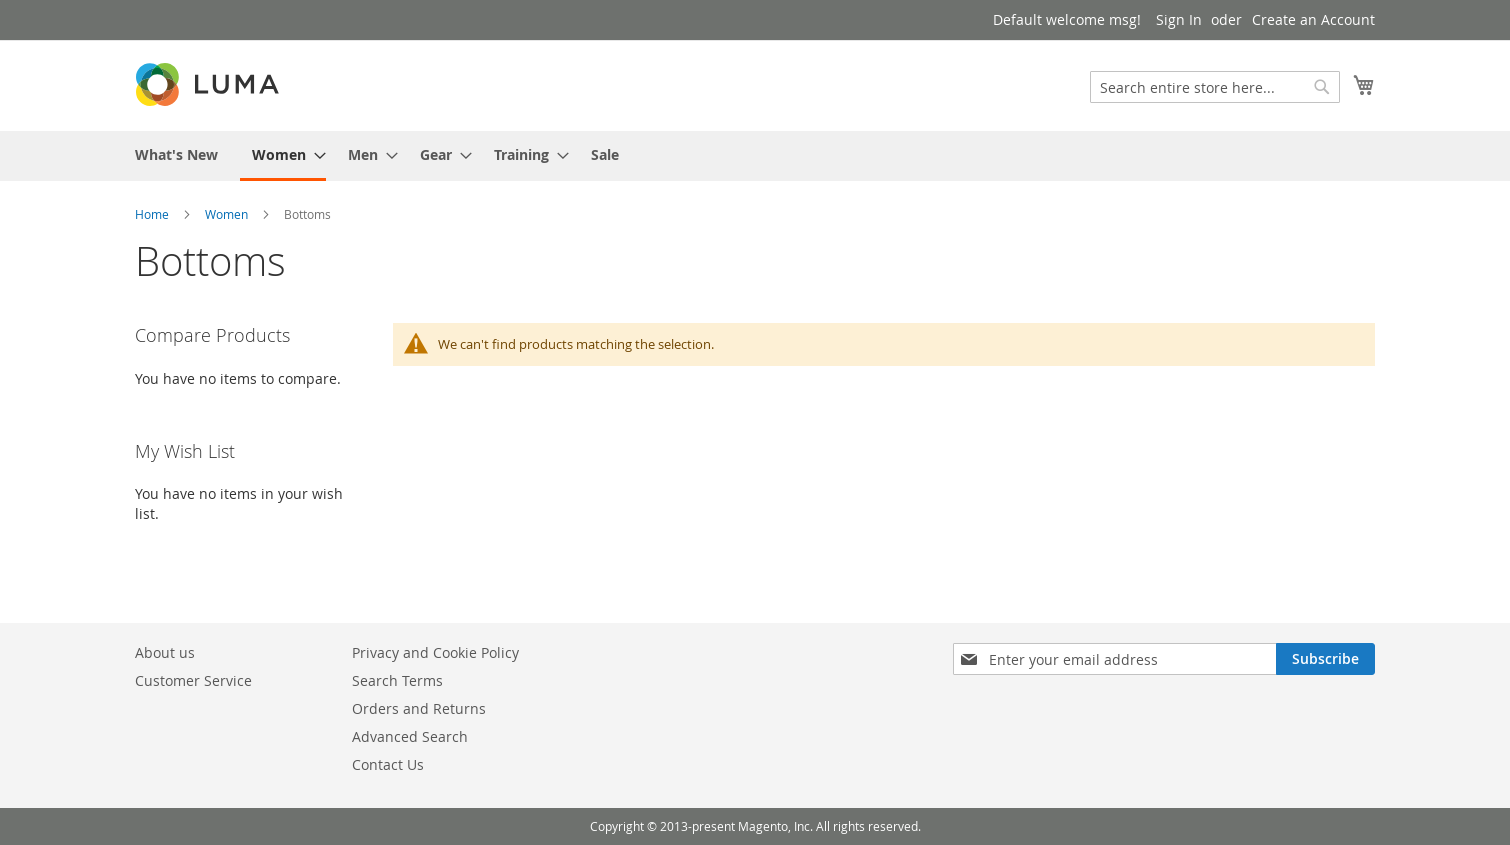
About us (165, 652)
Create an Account (1313, 19)
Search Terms (397, 680)
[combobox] (1215, 87)
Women (226, 214)
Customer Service (193, 680)
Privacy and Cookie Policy (435, 652)
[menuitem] (176, 154)
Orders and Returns (419, 708)
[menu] (755, 156)
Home (152, 214)
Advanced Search (410, 736)
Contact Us (388, 764)
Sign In (1179, 19)
